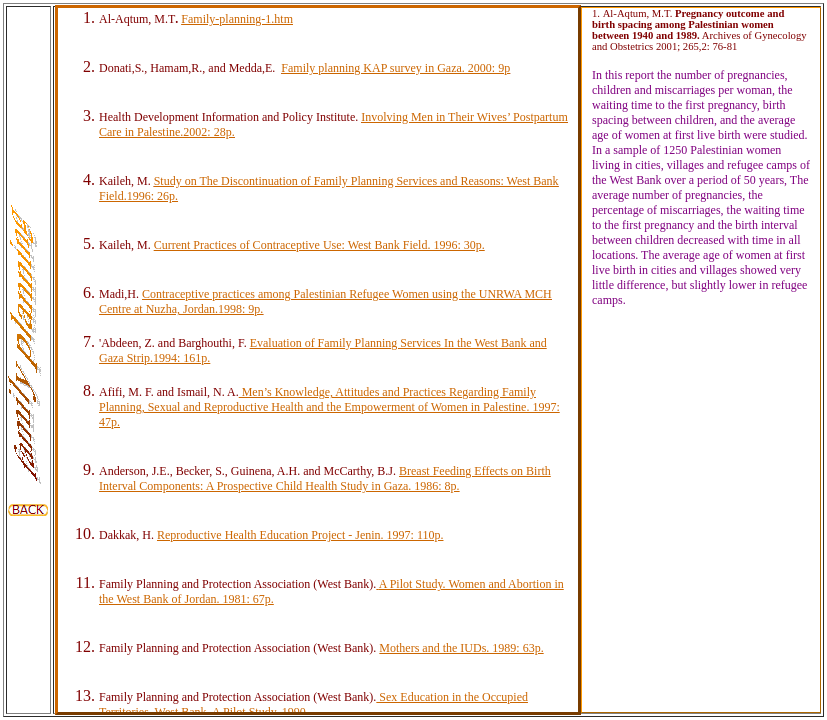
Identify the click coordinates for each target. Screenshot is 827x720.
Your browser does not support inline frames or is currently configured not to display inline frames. (318, 360)
